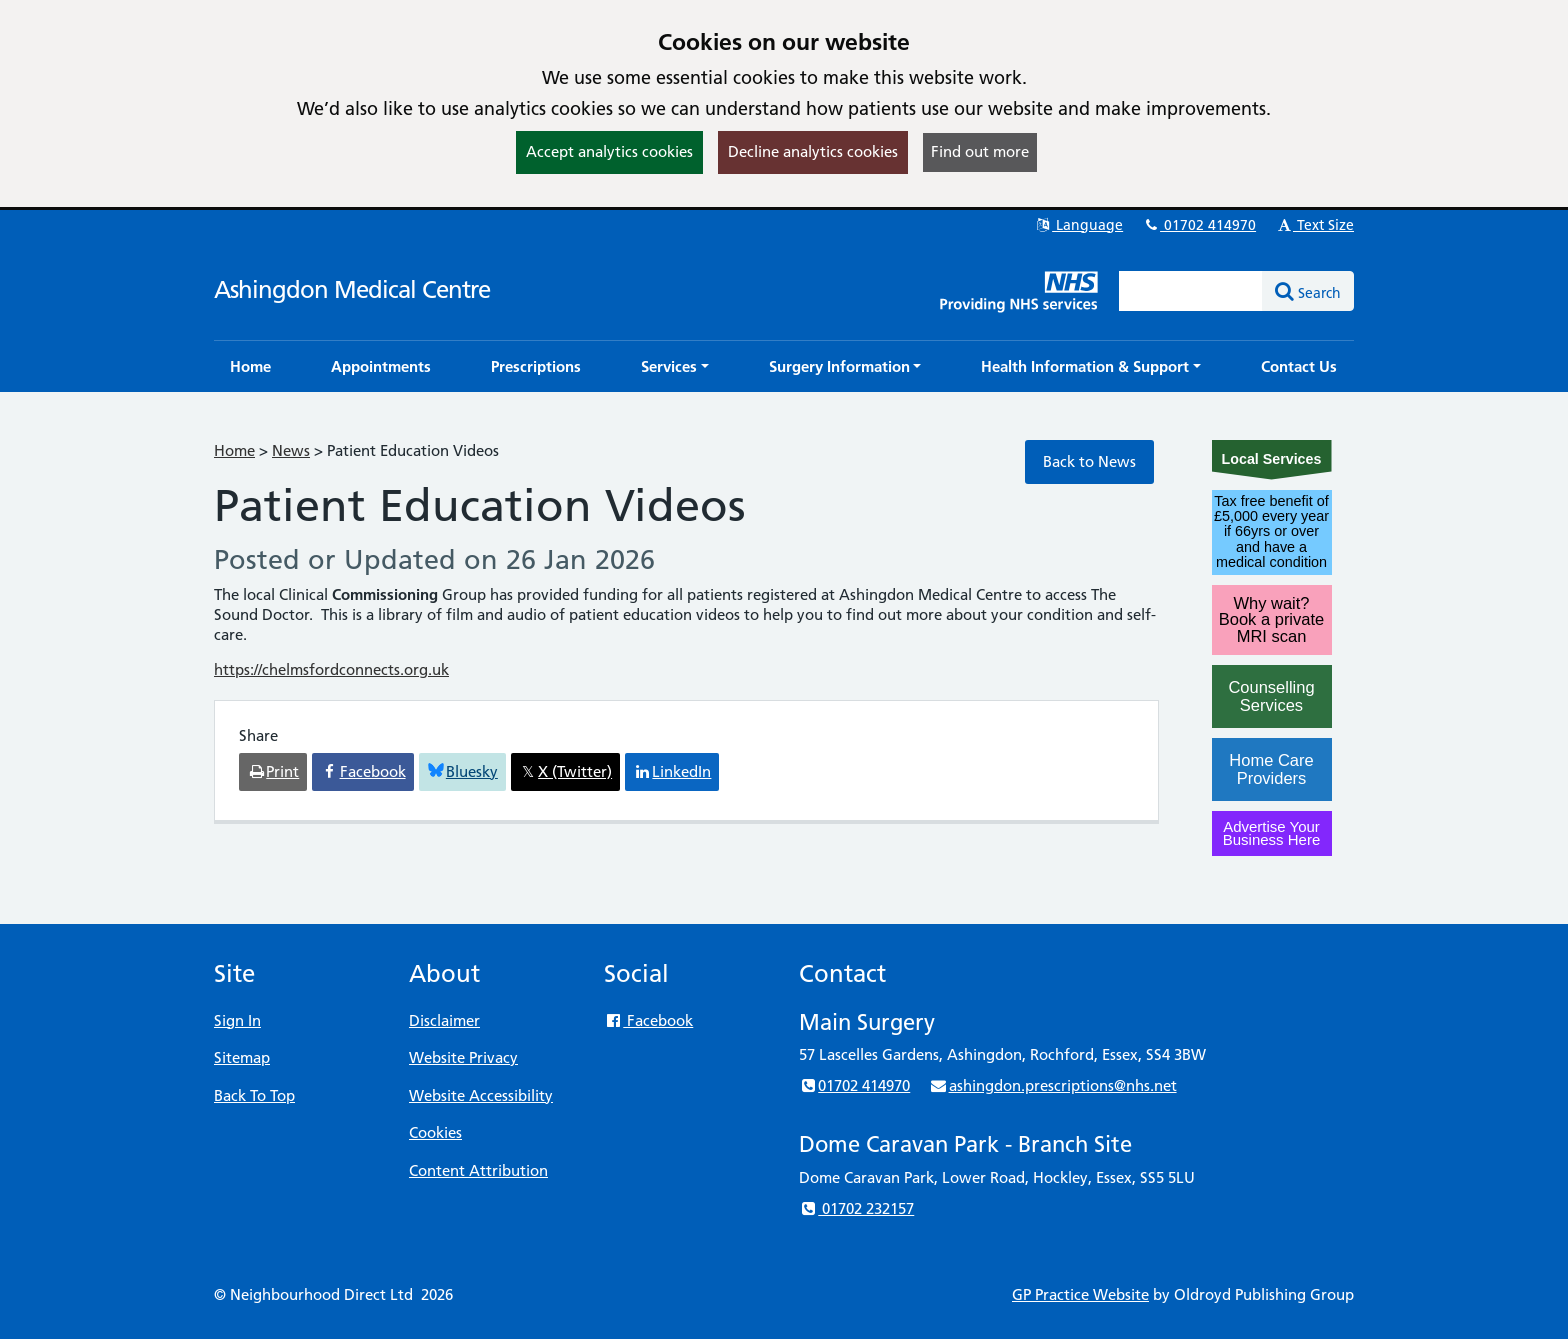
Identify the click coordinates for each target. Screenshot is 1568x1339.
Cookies (435, 1132)
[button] (675, 366)
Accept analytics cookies (609, 151)
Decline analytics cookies (813, 151)
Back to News (1089, 461)
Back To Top (254, 1095)
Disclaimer (444, 1020)
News (291, 450)
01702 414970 (1199, 225)
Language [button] (1078, 225)
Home (234, 450)
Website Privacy (463, 1057)
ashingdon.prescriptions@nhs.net (1052, 1085)
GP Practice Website (1080, 1294)
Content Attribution (478, 1170)
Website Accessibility (481, 1095)
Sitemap (242, 1057)
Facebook (648, 1020)
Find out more (980, 151)
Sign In (237, 1020)
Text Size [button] (1314, 225)
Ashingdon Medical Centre (352, 289)
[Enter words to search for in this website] (1191, 291)
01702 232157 (856, 1208)
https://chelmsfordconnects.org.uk (331, 669)
